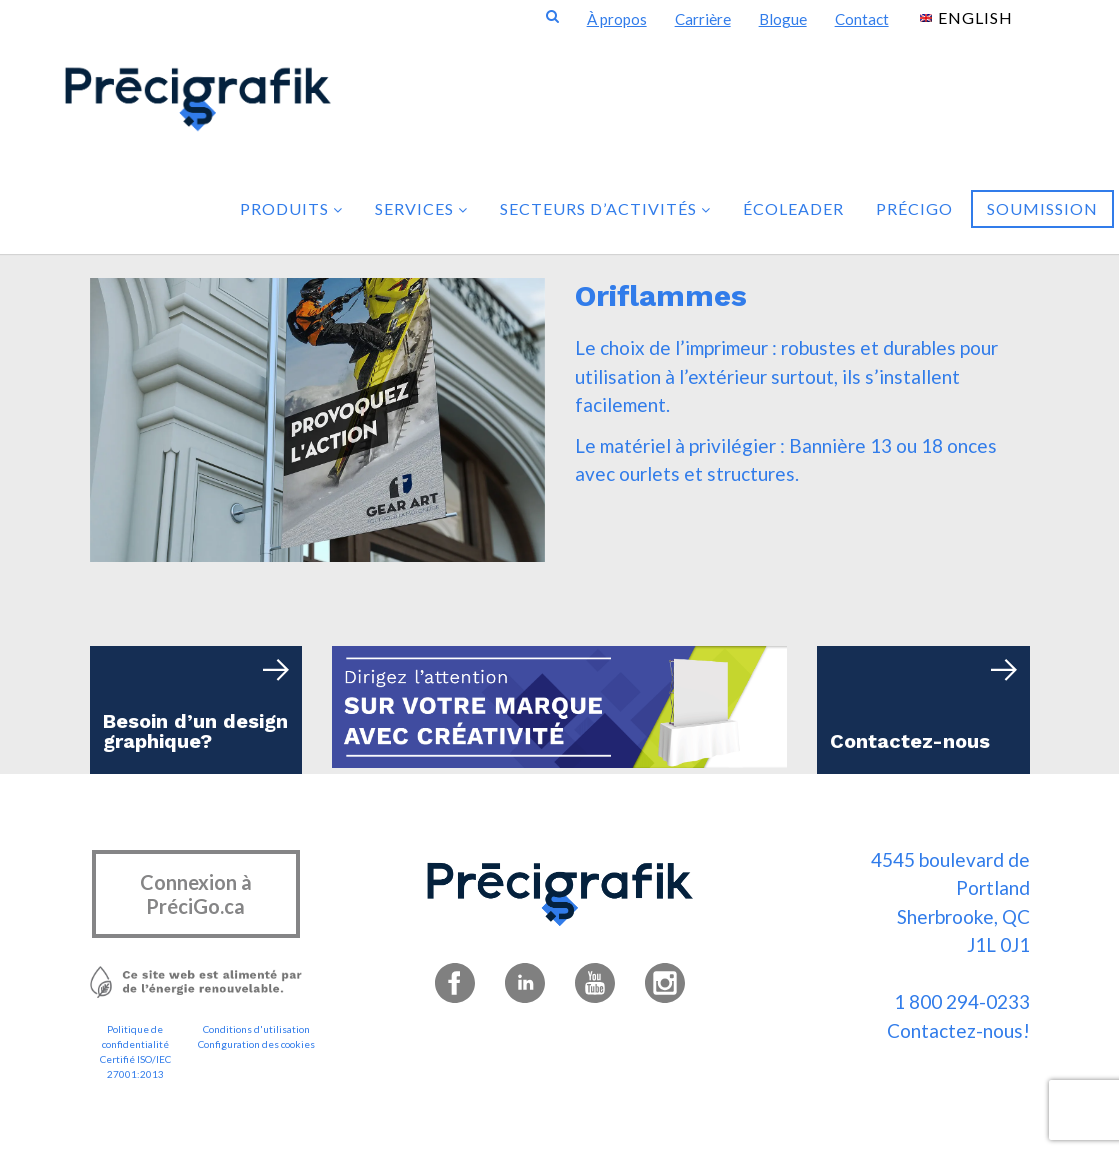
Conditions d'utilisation (256, 1029)
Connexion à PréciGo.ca (196, 894)
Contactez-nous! (958, 1030)
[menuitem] (966, 16)
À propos (617, 19)
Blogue (783, 19)
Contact (862, 19)
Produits (291, 208)
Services (421, 208)
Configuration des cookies (256, 1044)
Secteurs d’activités (605, 208)
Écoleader (793, 208)
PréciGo (914, 208)
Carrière (703, 19)
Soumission (1042, 208)
